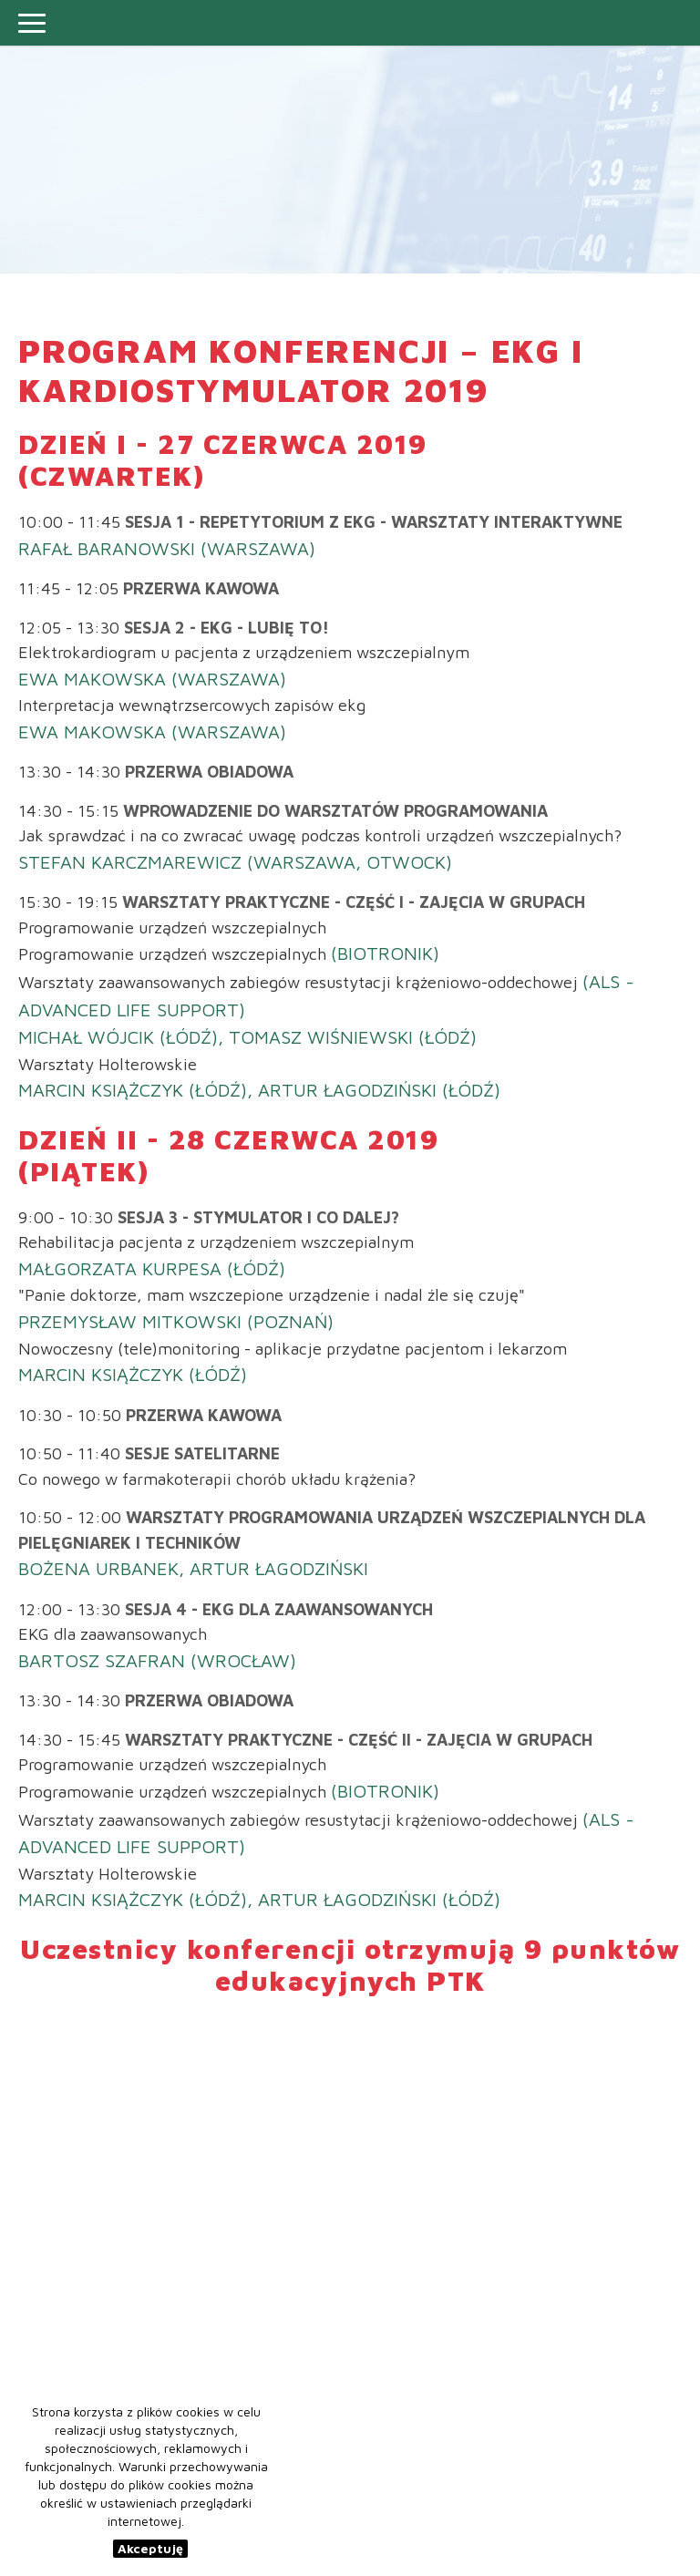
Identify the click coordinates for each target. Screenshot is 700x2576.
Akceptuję (150, 2548)
